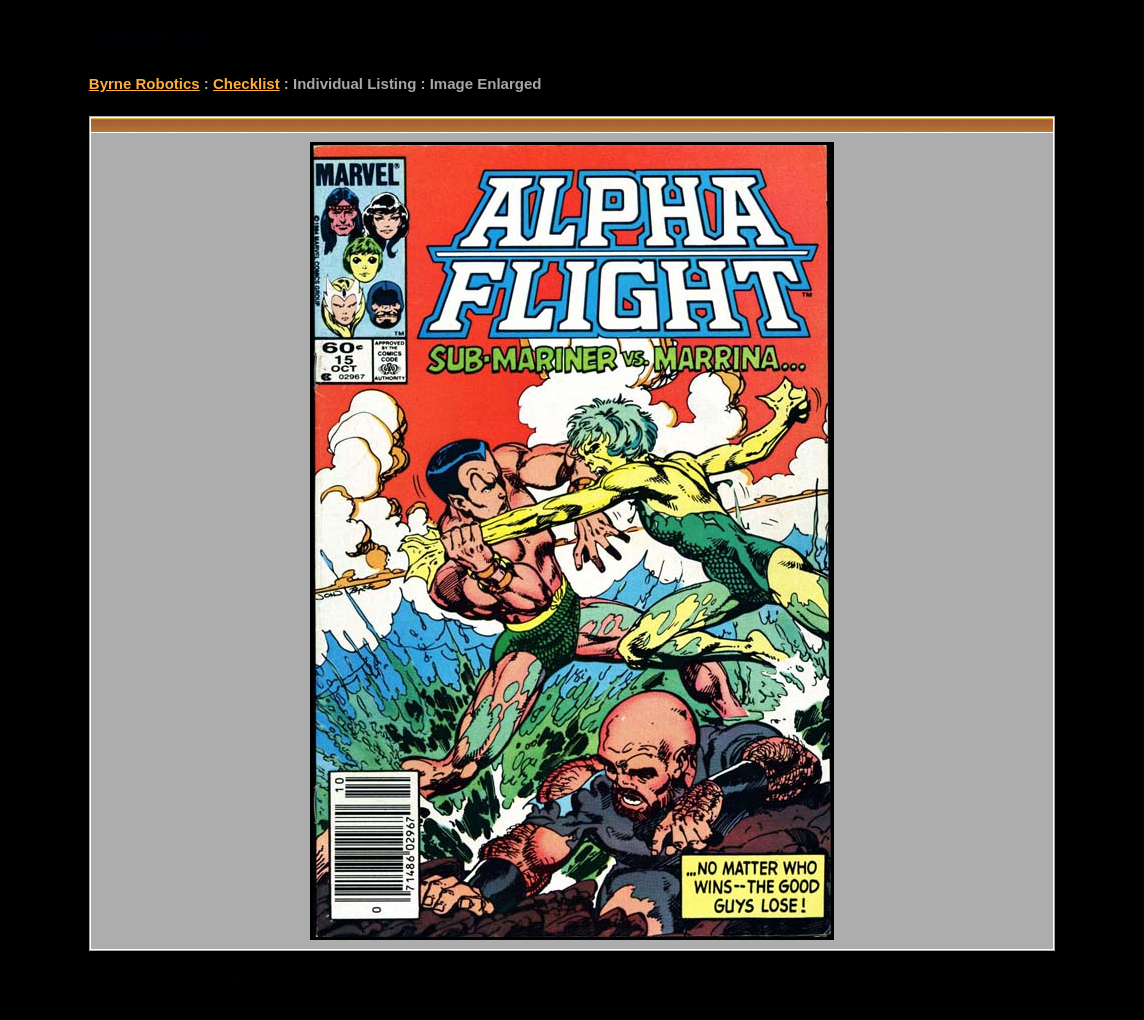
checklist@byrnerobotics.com (316, 976)
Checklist (246, 83)
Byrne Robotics (144, 83)
